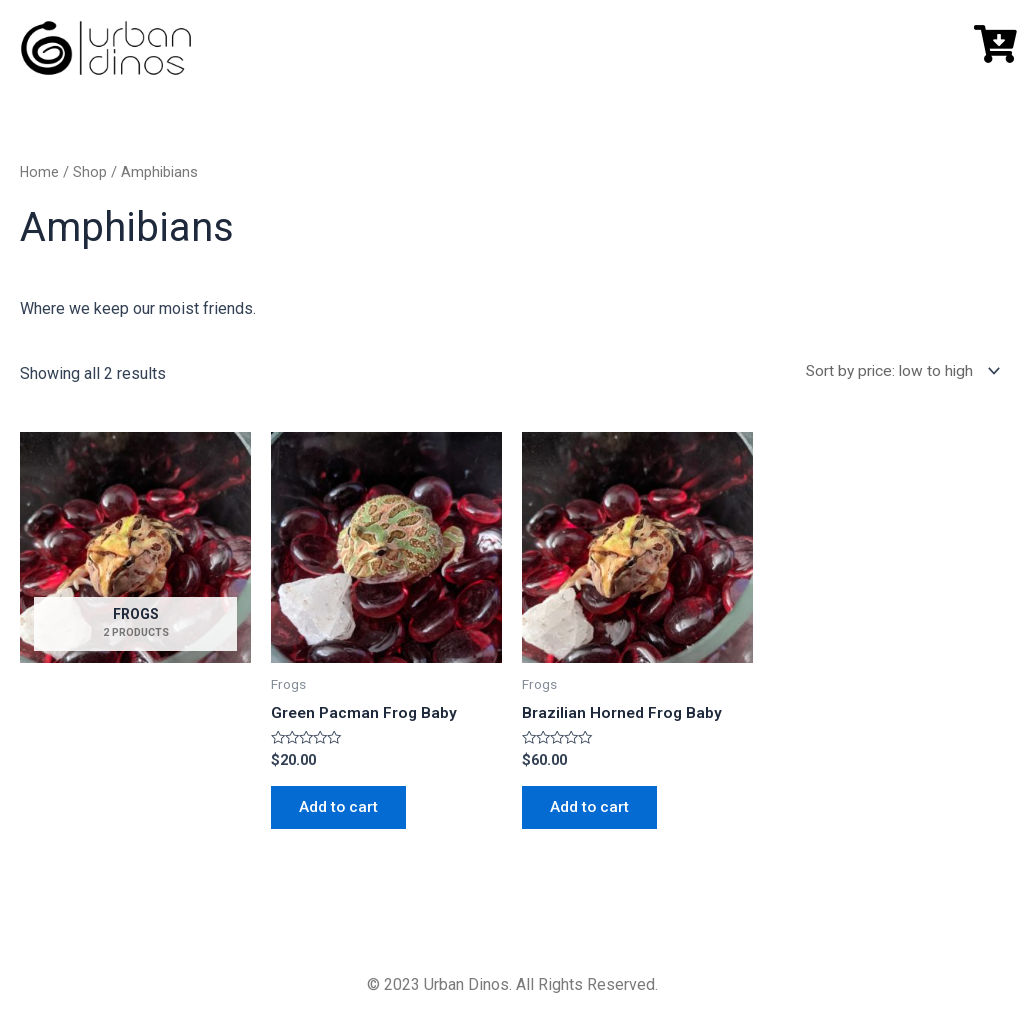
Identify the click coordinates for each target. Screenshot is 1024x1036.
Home (40, 172)
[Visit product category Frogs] (135, 556)
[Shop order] (895, 372)
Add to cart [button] (341, 810)
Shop (91, 172)
